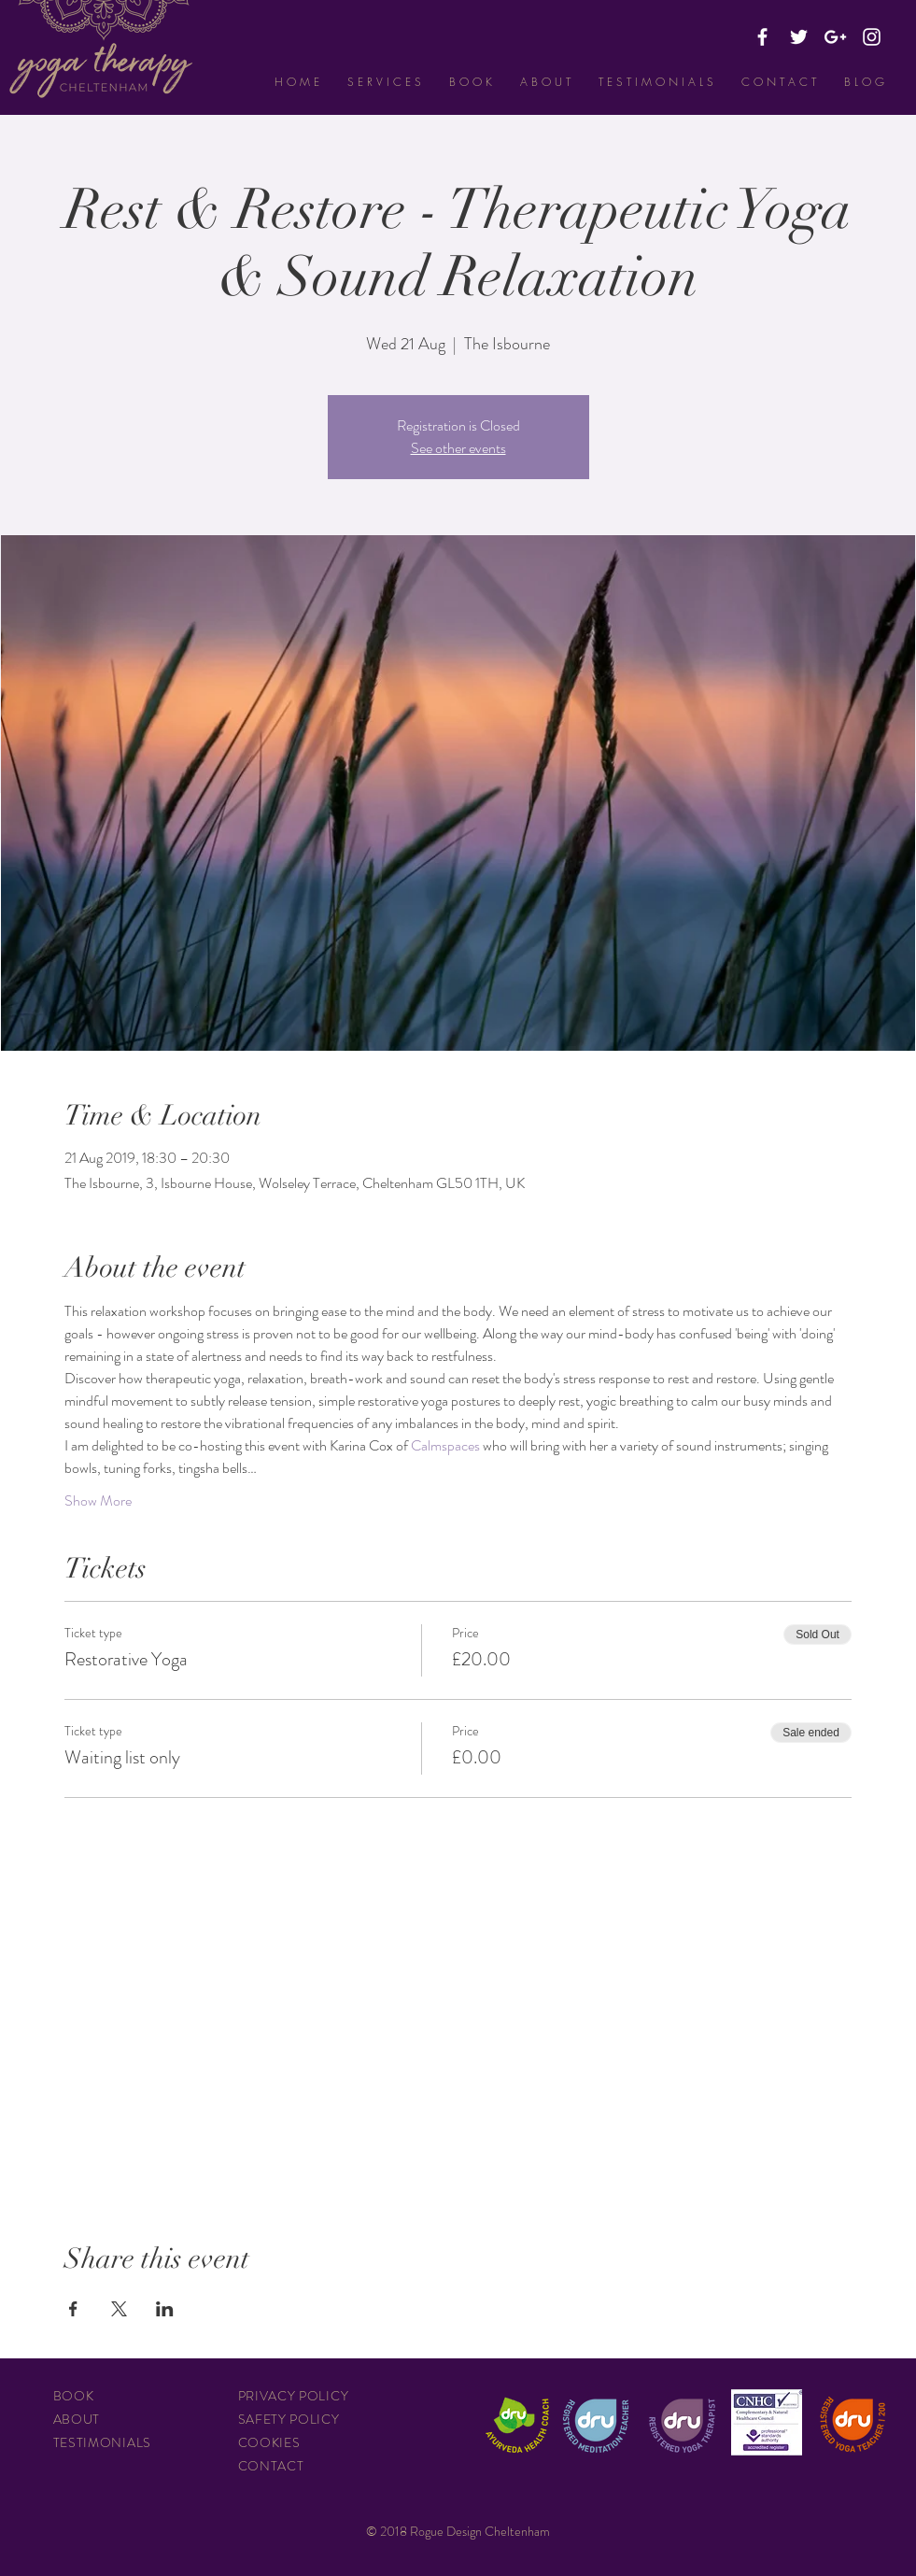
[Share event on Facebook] (73, 2308)
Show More (98, 1501)
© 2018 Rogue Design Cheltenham (458, 2531)
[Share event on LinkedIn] (165, 2308)
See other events (458, 448)
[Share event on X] (119, 2308)
